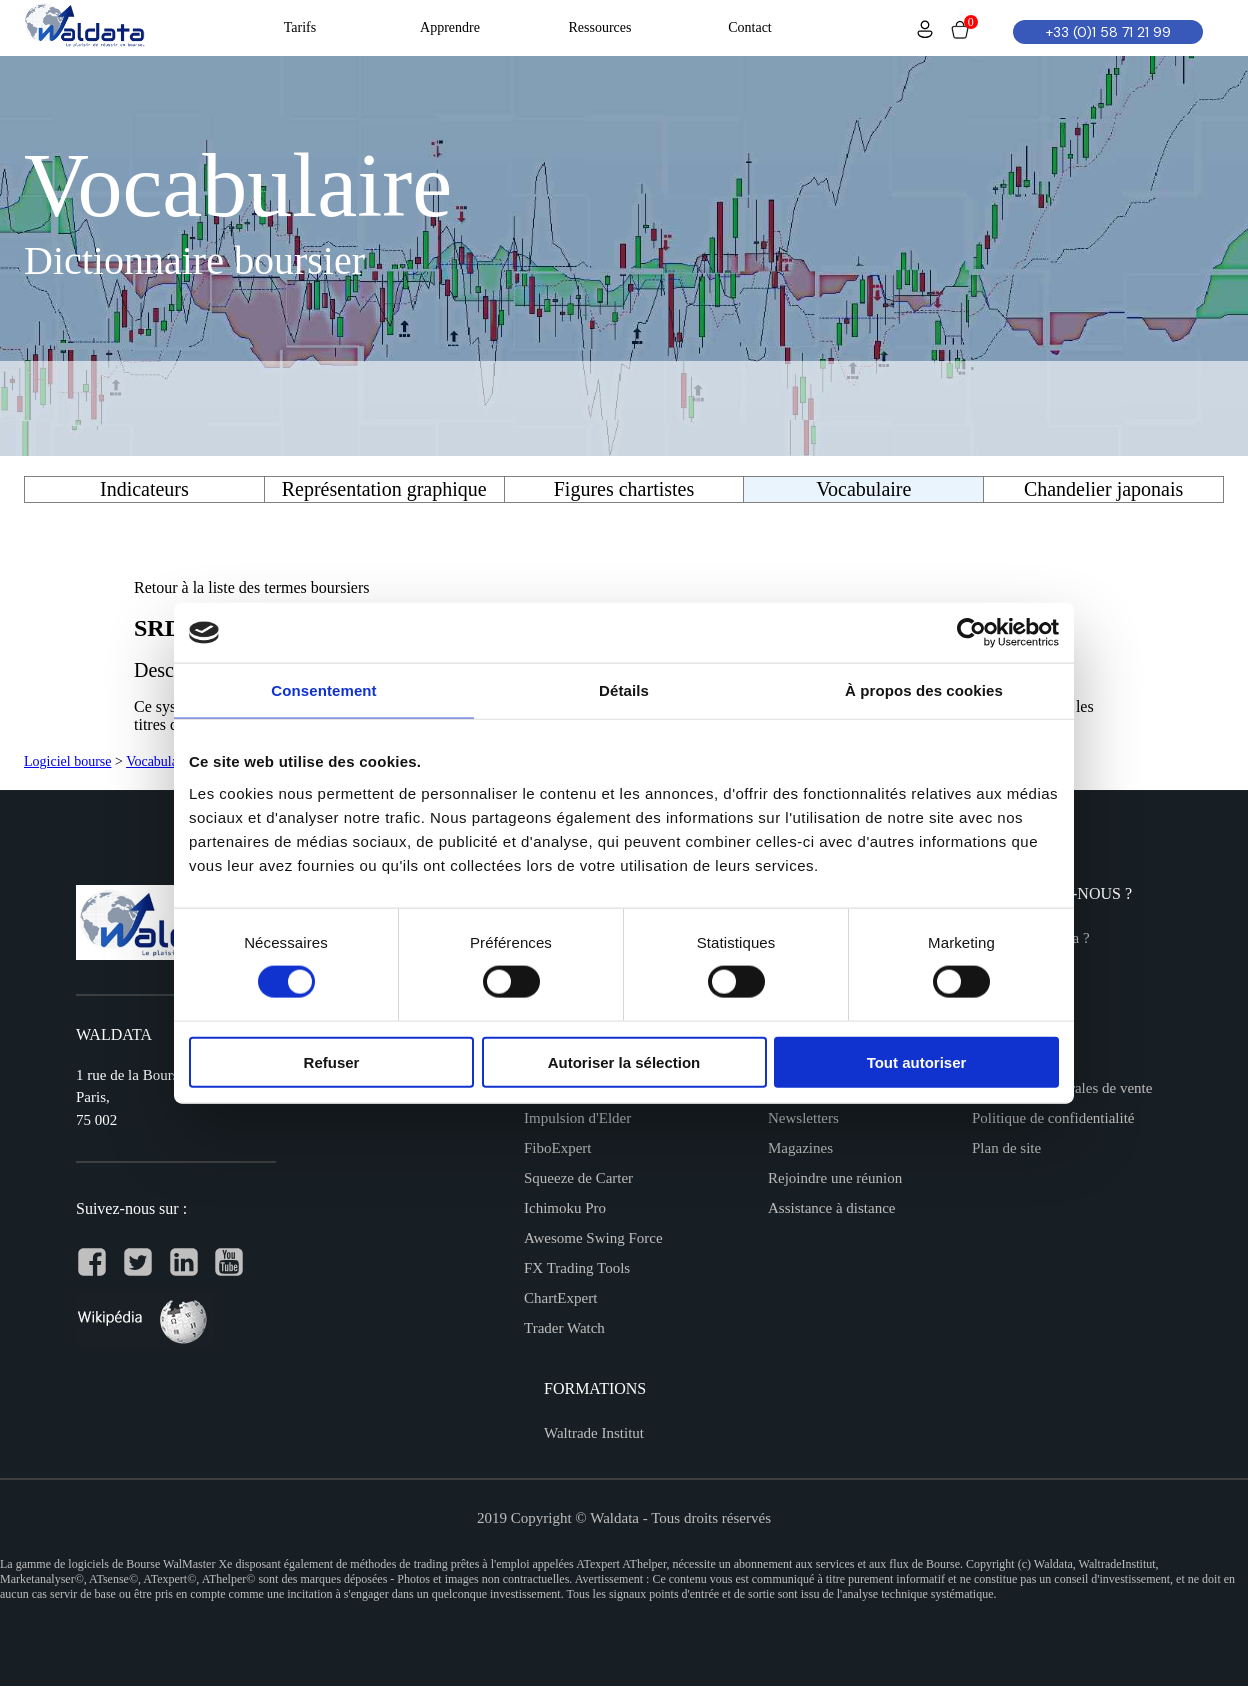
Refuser (332, 1061)
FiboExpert (558, 1148)
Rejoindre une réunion (835, 1178)
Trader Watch (564, 1328)
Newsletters (803, 1118)
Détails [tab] (624, 690)
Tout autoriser (917, 1061)
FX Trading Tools (577, 1268)
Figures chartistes (624, 489)
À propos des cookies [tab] (924, 690)
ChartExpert (560, 1298)
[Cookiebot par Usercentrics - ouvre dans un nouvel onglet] (971, 633)
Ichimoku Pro (565, 1208)
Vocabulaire (159, 761)
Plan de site (1006, 1148)
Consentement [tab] (323, 690)
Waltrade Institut (594, 1433)
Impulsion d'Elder (577, 1118)
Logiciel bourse (67, 761)
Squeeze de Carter (578, 1178)
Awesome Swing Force (593, 1238)
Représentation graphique (384, 489)
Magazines (800, 1148)
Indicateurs (144, 489)
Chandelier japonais (1103, 489)
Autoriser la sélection (624, 1061)
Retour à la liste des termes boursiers (252, 587)
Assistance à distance (831, 1208)
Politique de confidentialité (1053, 1118)
